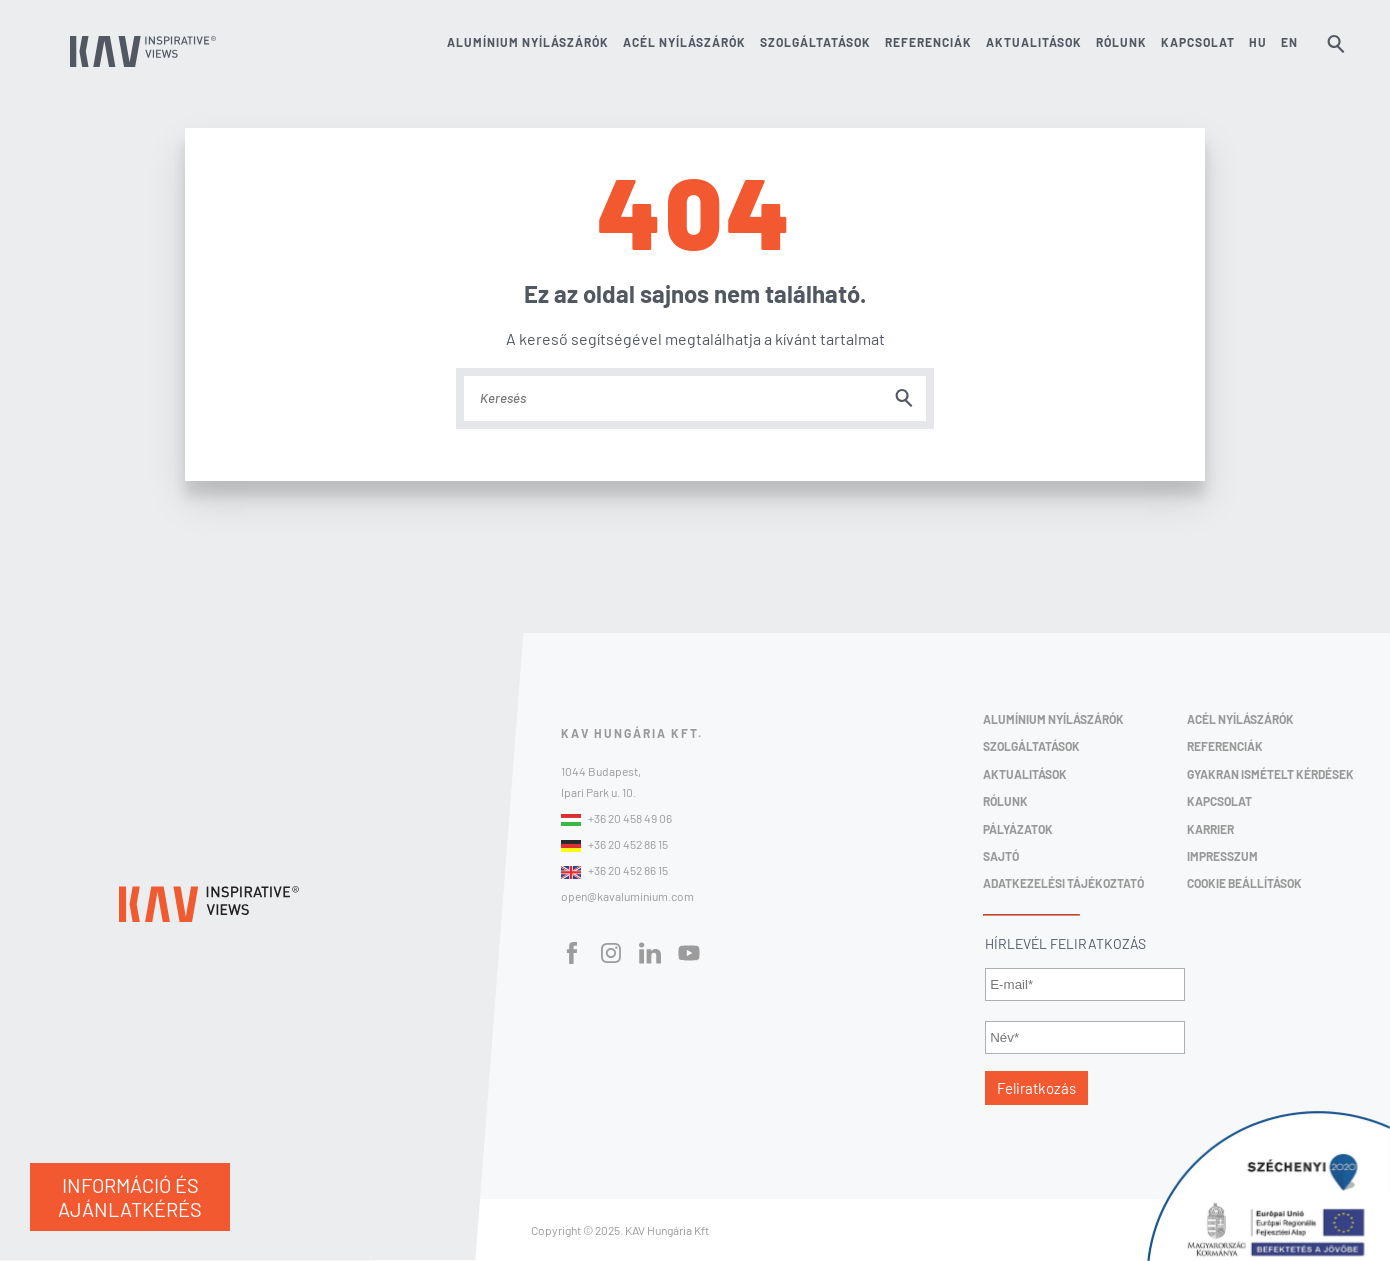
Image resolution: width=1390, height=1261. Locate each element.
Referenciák (928, 42)
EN (1289, 42)
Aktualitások (1034, 42)
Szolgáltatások (815, 42)
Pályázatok (1018, 829)
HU (1258, 42)
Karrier (1210, 829)
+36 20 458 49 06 (616, 818)
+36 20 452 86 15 (614, 844)
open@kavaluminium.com (627, 896)
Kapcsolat (1198, 42)
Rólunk (1121, 42)
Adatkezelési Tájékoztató (1063, 883)
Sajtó (1001, 856)
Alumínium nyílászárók (528, 42)
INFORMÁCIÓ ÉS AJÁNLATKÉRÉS (130, 1197)
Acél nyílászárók (684, 42)
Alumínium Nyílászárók (1053, 719)
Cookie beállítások (1244, 883)
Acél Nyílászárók (1240, 719)
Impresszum (1222, 856)
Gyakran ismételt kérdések (1270, 774)
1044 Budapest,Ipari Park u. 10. (601, 781)
